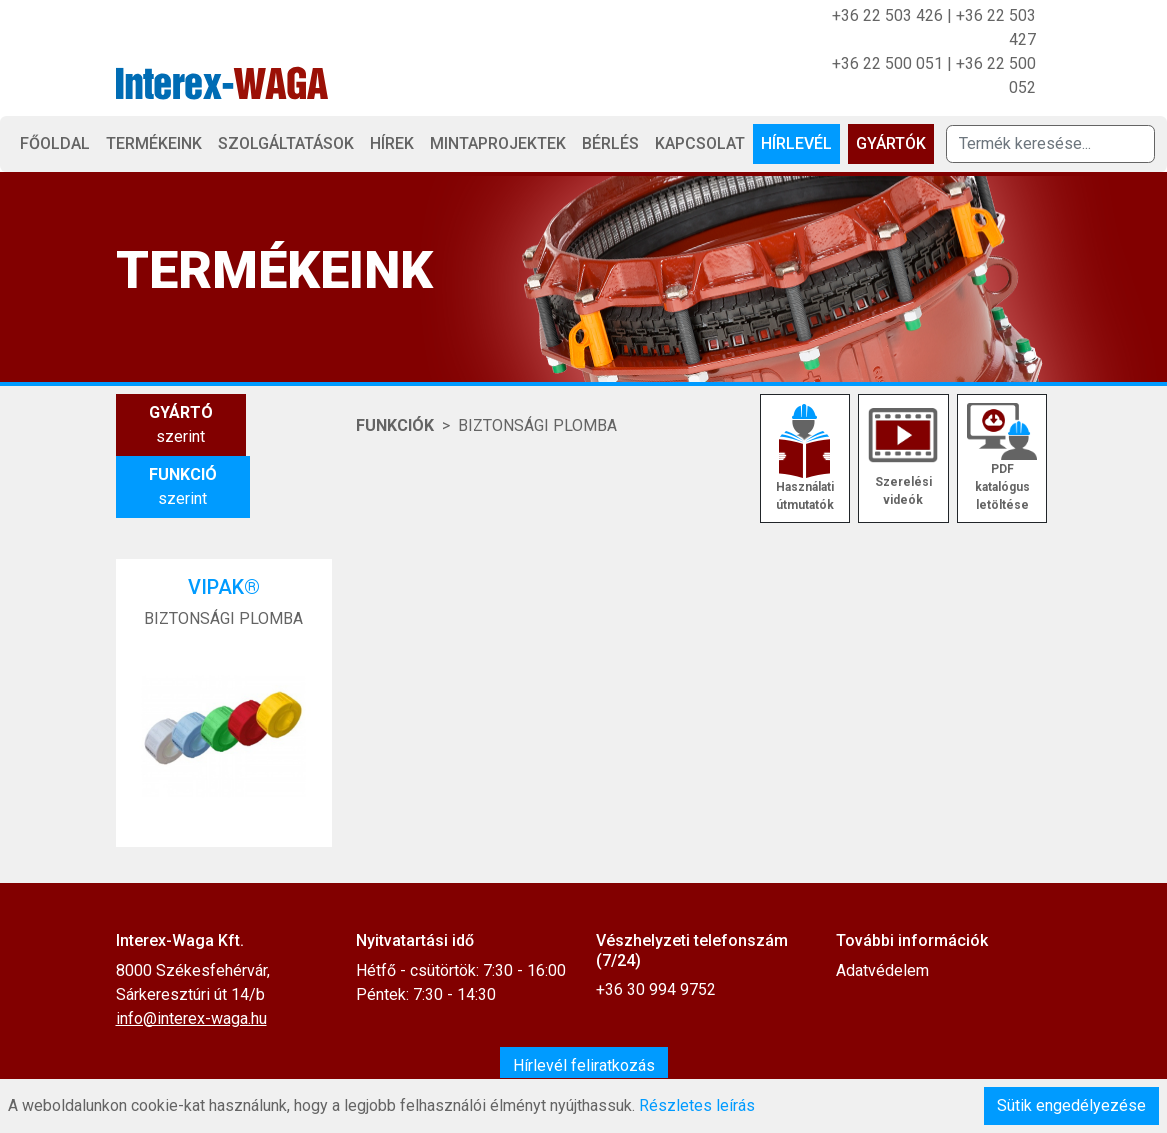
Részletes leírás (697, 1105)
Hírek (392, 143)
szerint (181, 423)
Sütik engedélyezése (1071, 1105)
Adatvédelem (882, 970)
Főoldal (55, 143)
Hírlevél (796, 143)
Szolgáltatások (286, 143)
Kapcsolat (700, 143)
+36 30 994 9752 (656, 989)
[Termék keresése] (1050, 144)
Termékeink (154, 143)
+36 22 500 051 (887, 63)
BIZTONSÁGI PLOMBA (537, 425)
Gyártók (891, 143)
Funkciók (395, 425)
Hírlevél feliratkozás (584, 1065)
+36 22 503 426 (887, 15)
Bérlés (610, 143)
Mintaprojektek (498, 143)
